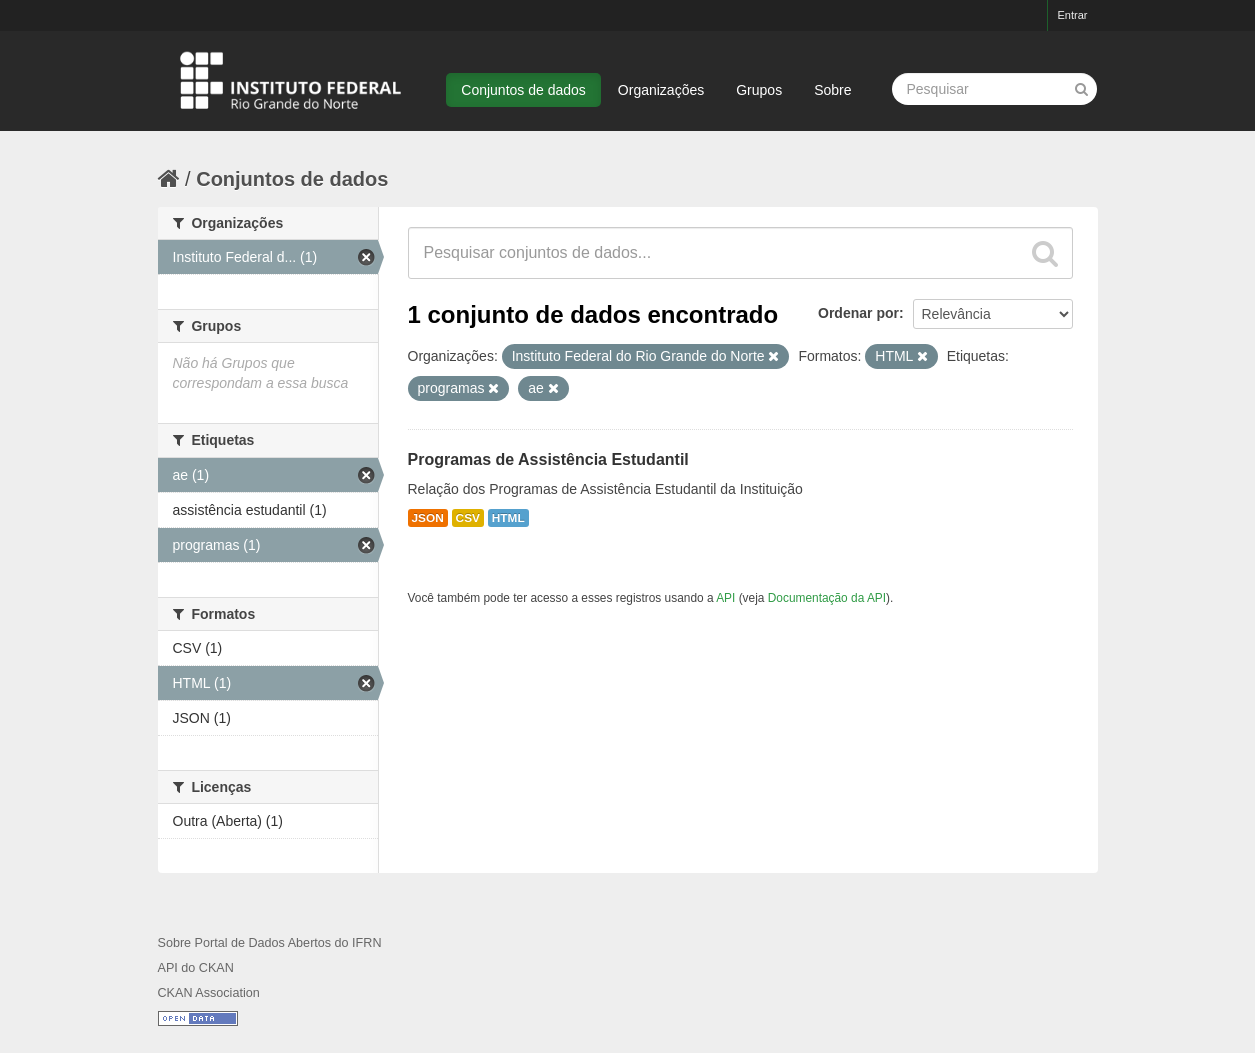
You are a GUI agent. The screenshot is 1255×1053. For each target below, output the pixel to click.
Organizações (661, 90)
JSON (428, 518)
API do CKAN (196, 968)
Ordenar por (858, 313)
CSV (468, 518)
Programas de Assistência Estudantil (548, 459)
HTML (508, 518)
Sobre (832, 90)
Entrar (1073, 15)
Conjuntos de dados (523, 90)
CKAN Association (209, 993)
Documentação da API (827, 598)
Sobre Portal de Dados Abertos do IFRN (270, 943)
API (725, 598)
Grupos (759, 90)
